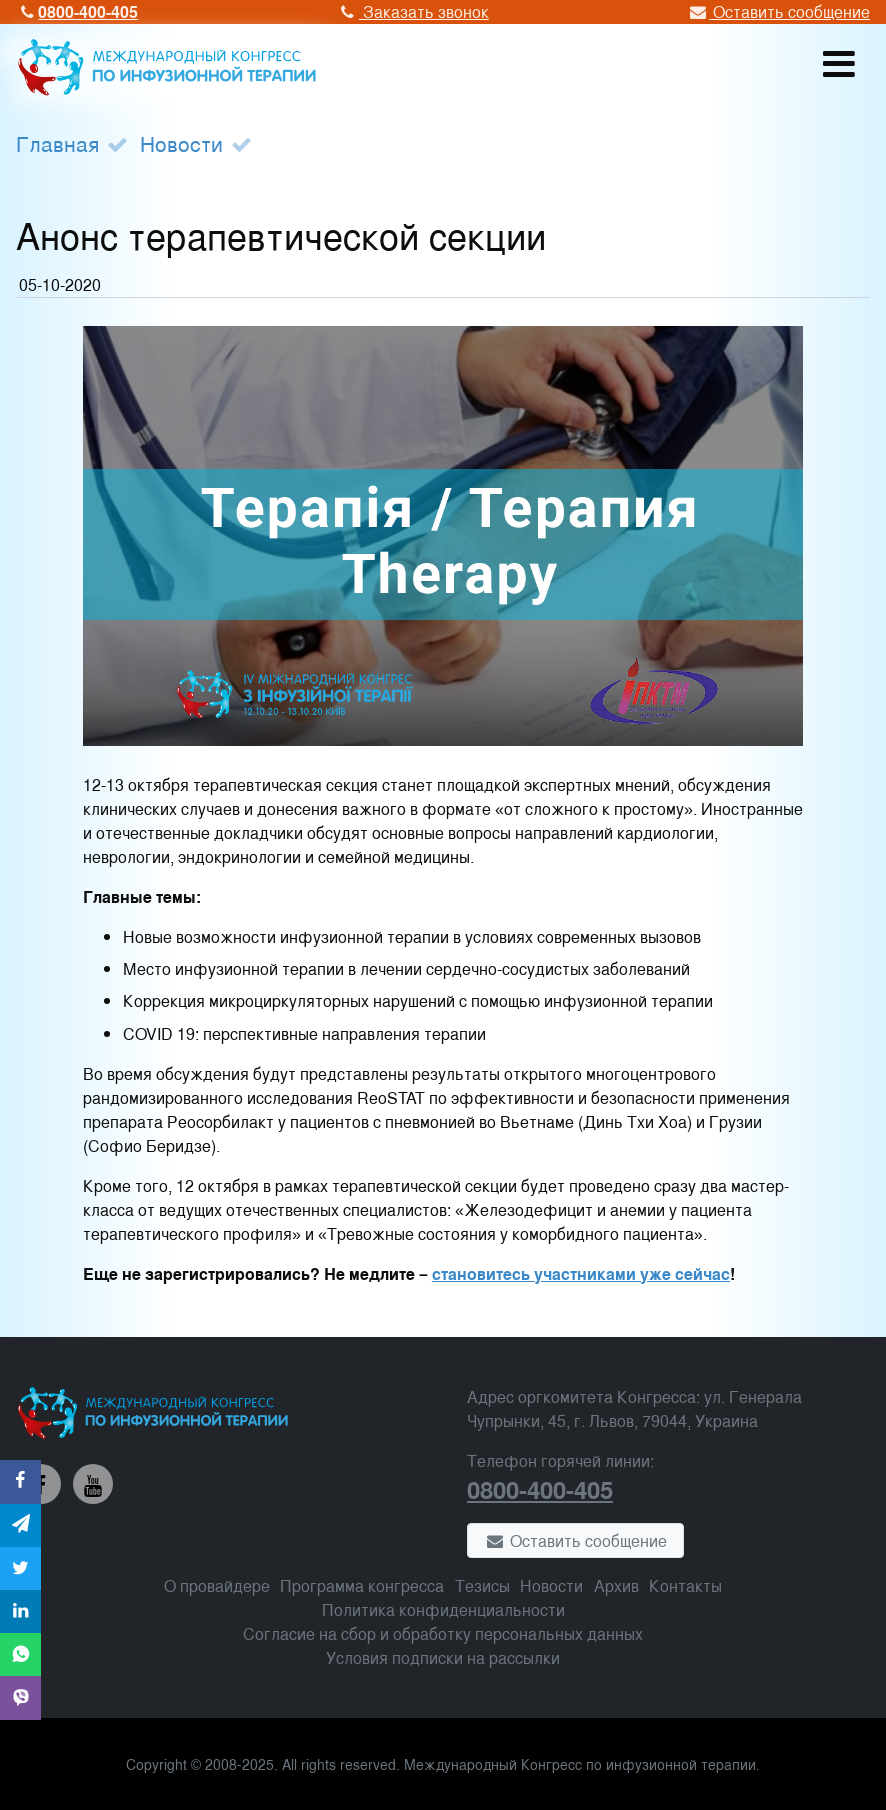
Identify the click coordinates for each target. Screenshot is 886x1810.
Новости (181, 143)
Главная (57, 143)
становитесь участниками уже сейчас (581, 1273)
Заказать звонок (412, 11)
